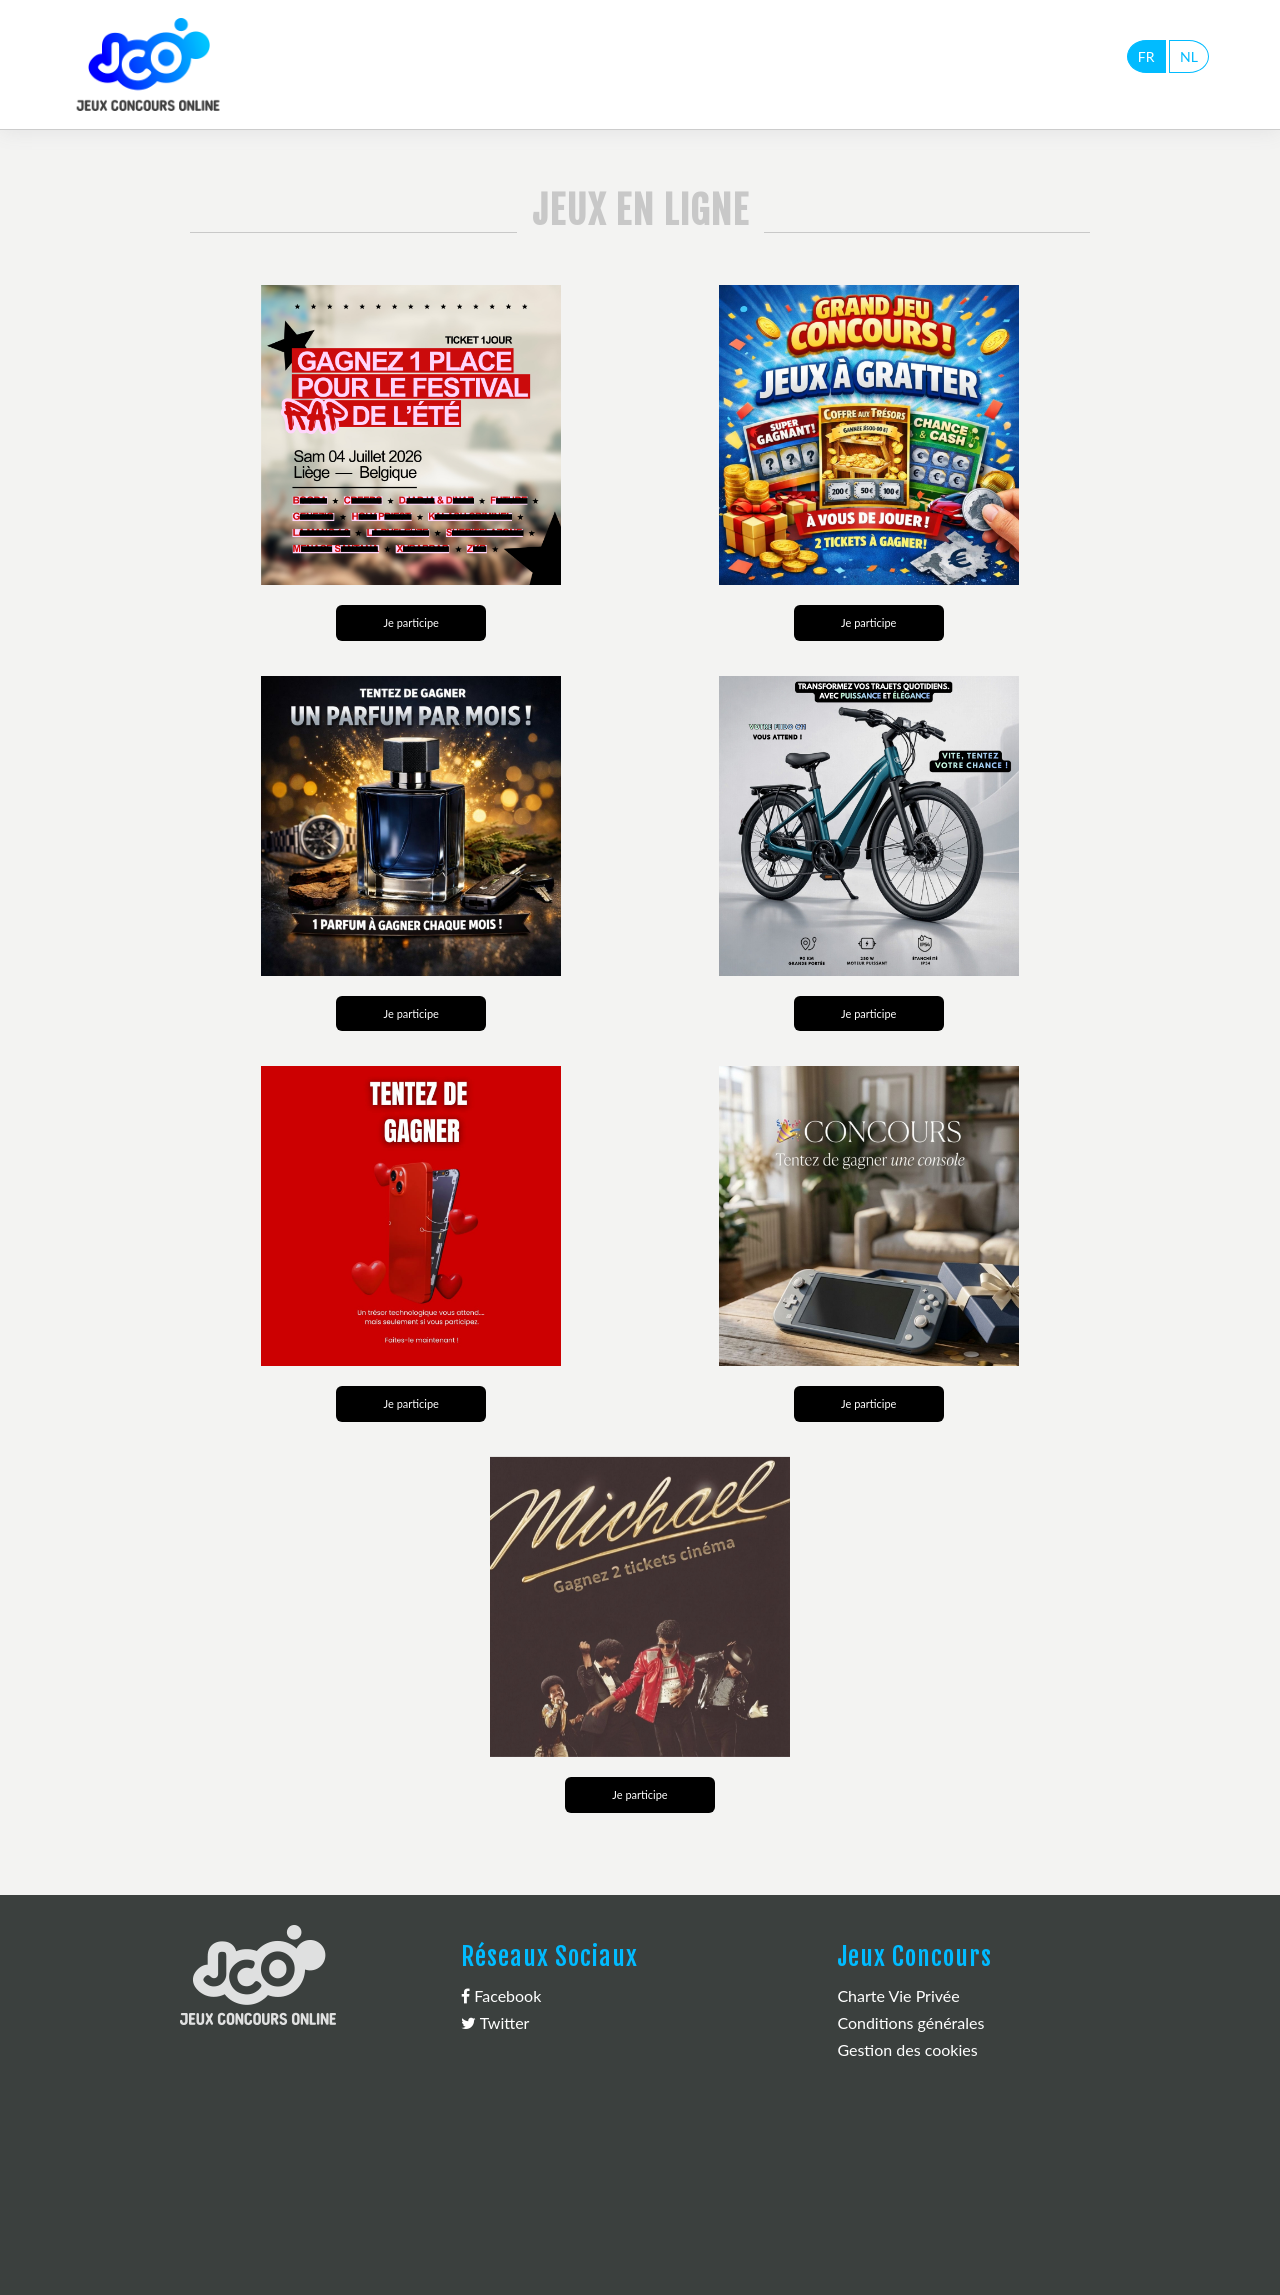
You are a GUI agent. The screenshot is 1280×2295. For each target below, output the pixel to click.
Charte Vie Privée (898, 1995)
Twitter (495, 2022)
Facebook (501, 1995)
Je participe (411, 622)
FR (1146, 56)
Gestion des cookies (907, 2049)
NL (1189, 56)
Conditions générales (910, 2022)
